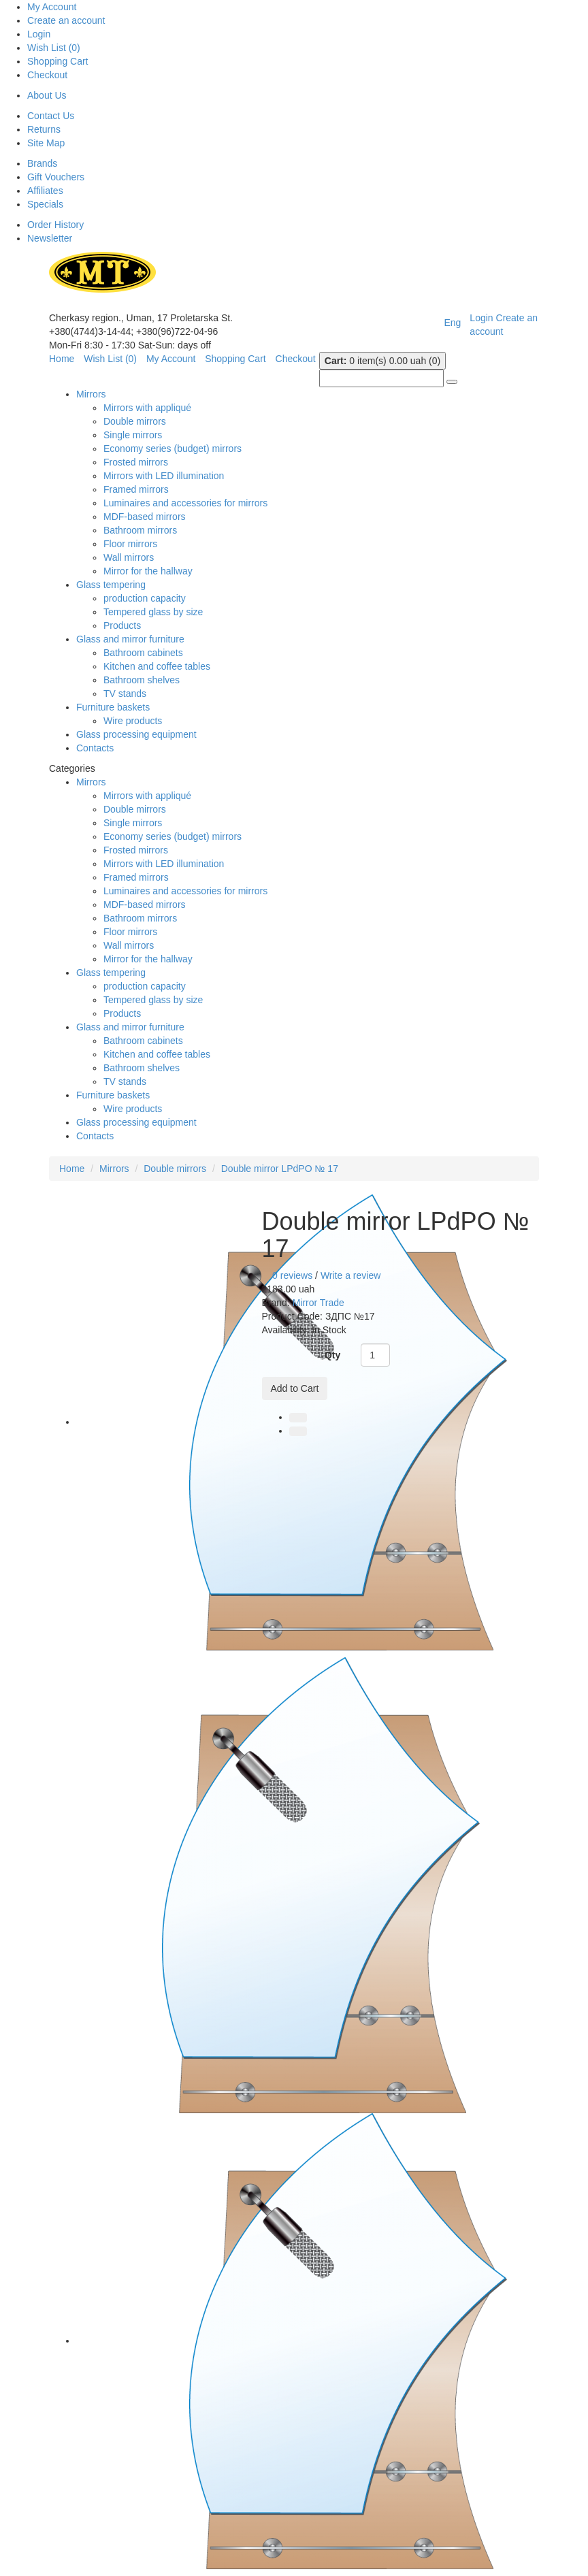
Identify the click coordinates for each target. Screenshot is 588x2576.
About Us (47, 95)
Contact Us (50, 115)
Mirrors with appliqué (147, 407)
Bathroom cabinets (143, 652)
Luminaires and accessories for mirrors (185, 503)
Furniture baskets (113, 707)
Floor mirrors (130, 543)
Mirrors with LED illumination (163, 475)
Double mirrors (134, 421)
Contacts (95, 748)
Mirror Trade (318, 1302)
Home (71, 1168)
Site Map (46, 142)
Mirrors (91, 394)
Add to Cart (295, 1388)
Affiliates (45, 190)
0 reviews (292, 1275)
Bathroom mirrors (140, 530)
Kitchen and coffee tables (156, 666)
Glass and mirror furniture (130, 639)
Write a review (350, 1275)
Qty (332, 1355)
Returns (44, 129)
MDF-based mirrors (144, 516)
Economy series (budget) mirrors (172, 448)
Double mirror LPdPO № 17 (279, 1168)
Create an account (66, 20)
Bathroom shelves (141, 679)
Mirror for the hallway (148, 571)
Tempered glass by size (153, 611)
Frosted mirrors (135, 462)
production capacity (144, 598)
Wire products (132, 720)
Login (38, 34)
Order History (55, 224)
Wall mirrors (128, 557)
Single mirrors (132, 434)
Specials (45, 204)
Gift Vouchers (55, 177)
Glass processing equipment (136, 734)
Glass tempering (111, 584)
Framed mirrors (136, 489)
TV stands (124, 693)
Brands (42, 163)
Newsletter (49, 238)
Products (122, 625)
